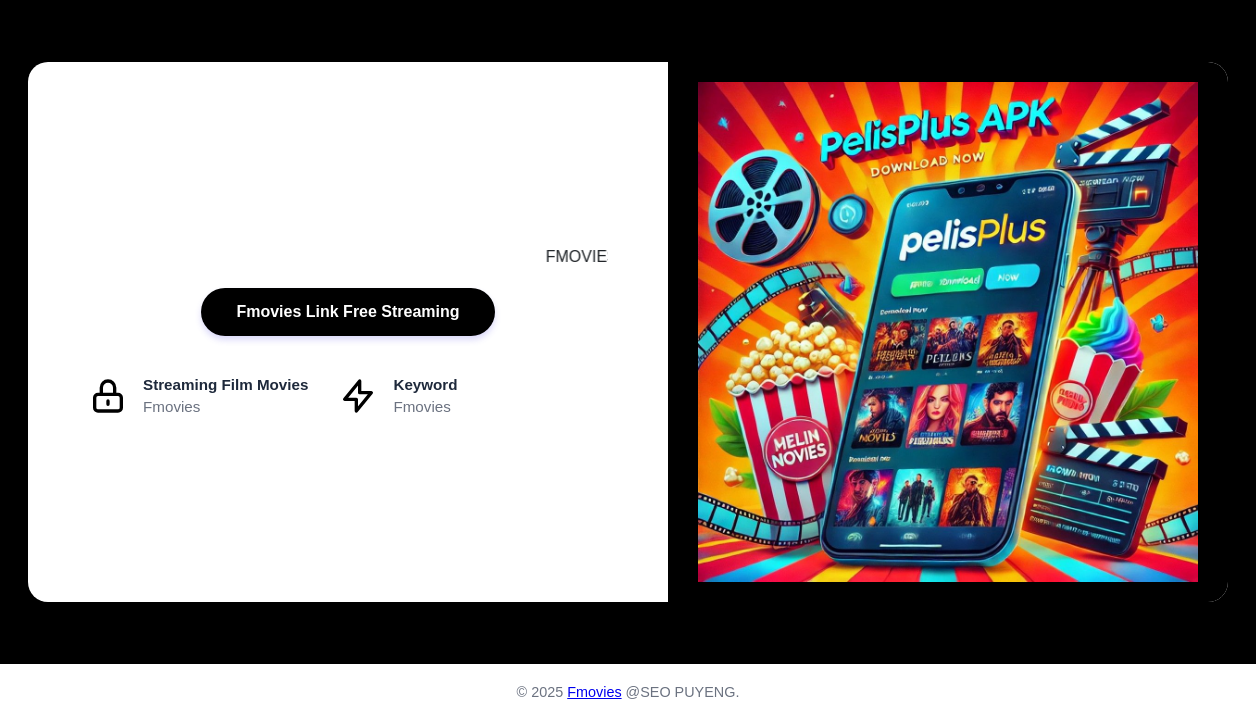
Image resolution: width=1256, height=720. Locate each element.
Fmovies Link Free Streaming (347, 311)
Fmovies (594, 692)
